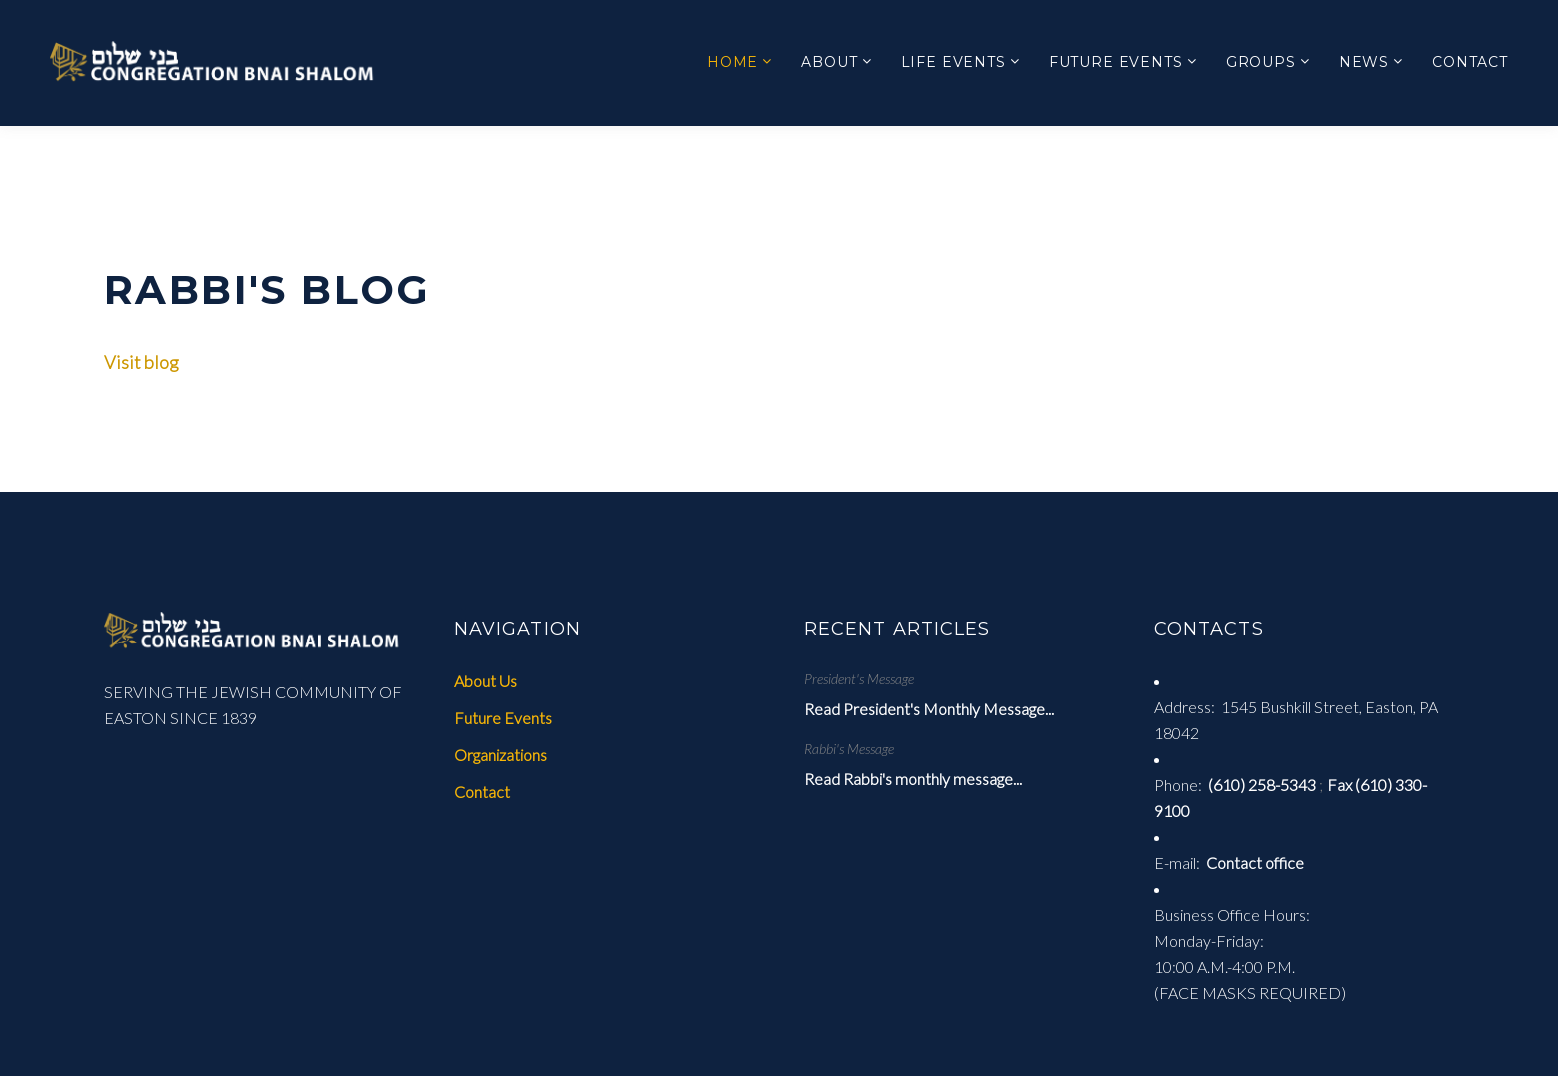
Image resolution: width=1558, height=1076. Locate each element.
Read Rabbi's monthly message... (913, 778)
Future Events (1116, 62)
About (829, 62)
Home (732, 62)
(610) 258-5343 (1262, 784)
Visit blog (141, 362)
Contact (1470, 62)
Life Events (953, 62)
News (1364, 62)
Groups (1261, 62)
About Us (485, 680)
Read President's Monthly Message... (929, 708)
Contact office (1255, 862)
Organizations (500, 754)
